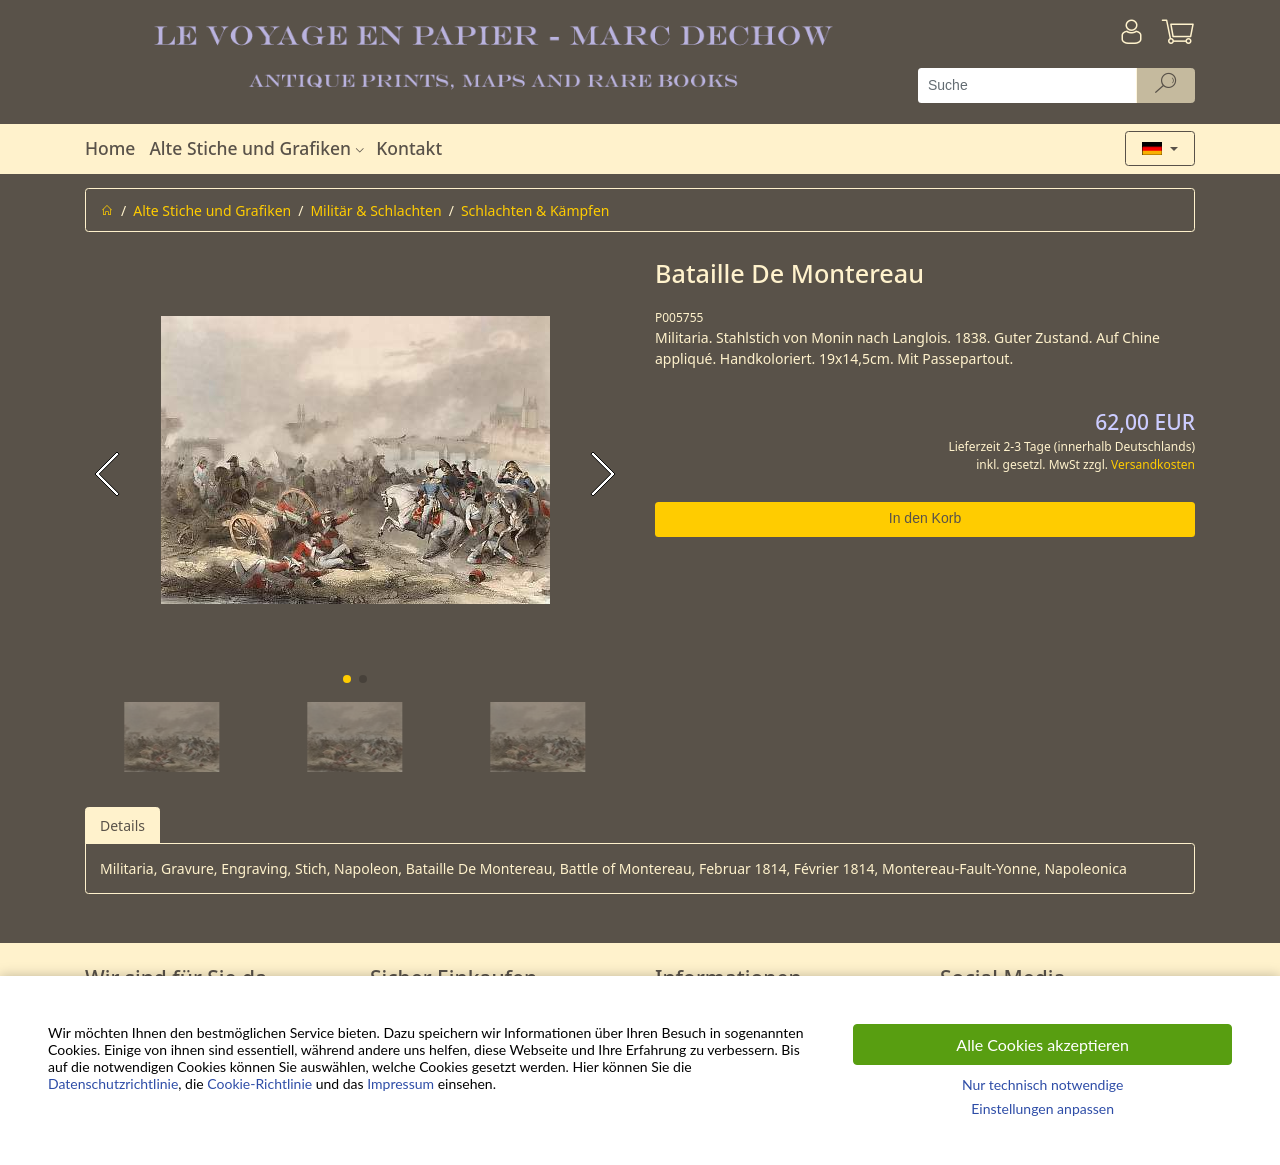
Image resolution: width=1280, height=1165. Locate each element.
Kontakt (409, 148)
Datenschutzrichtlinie (113, 1083)
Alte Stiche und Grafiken (259, 148)
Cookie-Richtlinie (259, 1083)
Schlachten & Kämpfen (535, 210)
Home (110, 148)
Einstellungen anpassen (1042, 1108)
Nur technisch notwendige (1042, 1084)
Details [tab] (122, 825)
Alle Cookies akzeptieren (1042, 1044)
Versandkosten (1153, 464)
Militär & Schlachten (375, 210)
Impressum (400, 1083)
